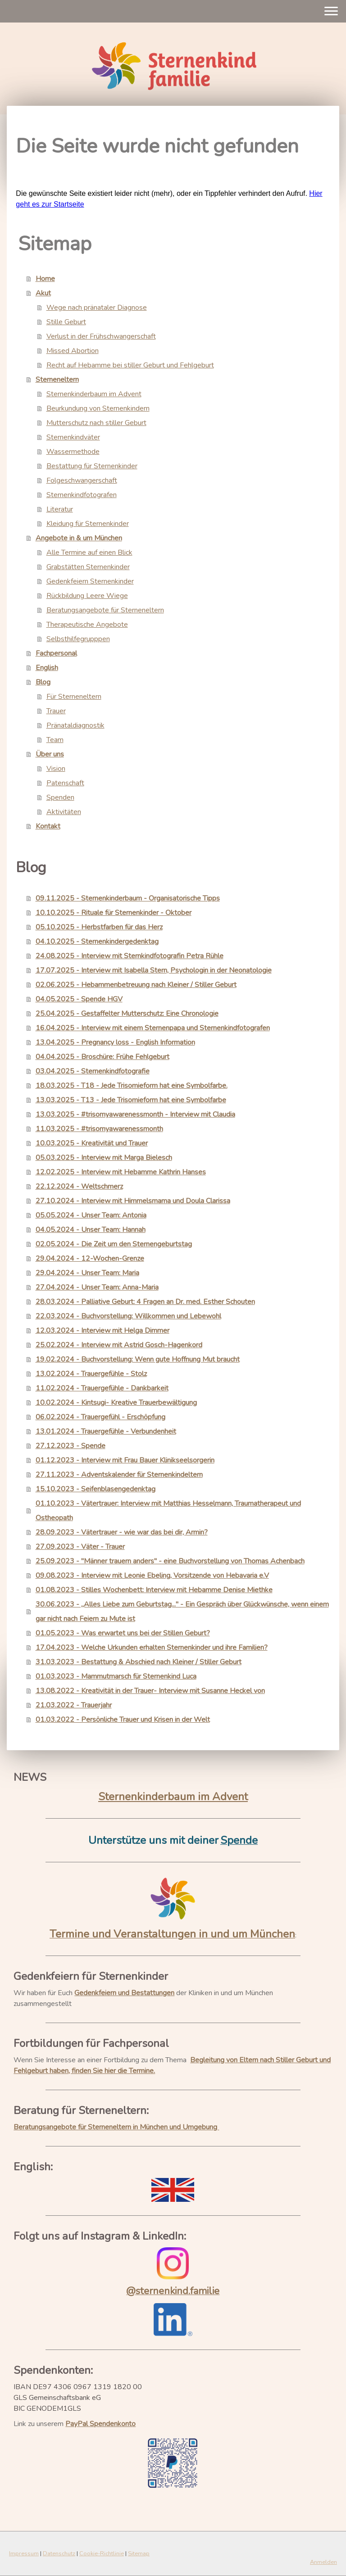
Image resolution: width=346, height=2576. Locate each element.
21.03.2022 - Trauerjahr (74, 1705)
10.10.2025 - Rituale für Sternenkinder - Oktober (113, 913)
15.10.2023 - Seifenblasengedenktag (95, 1489)
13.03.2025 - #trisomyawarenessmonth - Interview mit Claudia (135, 1114)
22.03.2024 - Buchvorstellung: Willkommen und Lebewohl (128, 1316)
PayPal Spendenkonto (100, 2424)
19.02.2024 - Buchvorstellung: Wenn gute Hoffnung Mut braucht (138, 1359)
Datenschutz (59, 2553)
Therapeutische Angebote (87, 624)
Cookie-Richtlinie (101, 2553)
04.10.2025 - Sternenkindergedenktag (97, 941)
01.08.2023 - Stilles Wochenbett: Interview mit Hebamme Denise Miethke (154, 1590)
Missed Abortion (72, 351)
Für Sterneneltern (73, 697)
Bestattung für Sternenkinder (91, 466)
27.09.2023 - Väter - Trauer (80, 1547)
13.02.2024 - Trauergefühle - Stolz (91, 1374)
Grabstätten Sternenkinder (88, 567)
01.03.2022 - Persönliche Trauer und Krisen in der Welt (123, 1720)
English (47, 668)
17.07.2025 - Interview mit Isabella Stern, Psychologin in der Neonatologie (154, 970)
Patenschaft (65, 783)
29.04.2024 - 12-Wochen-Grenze (90, 1258)
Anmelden (323, 2562)
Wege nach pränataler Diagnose (96, 307)
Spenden (60, 797)
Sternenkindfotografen (81, 495)
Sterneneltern (57, 380)
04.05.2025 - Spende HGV (79, 999)
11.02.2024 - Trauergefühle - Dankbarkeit (102, 1388)
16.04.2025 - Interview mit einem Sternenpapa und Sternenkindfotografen (153, 1028)
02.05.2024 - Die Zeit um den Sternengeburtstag (114, 1244)
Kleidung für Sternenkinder (87, 524)
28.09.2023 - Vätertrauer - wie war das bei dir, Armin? (122, 1532)
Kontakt (48, 826)
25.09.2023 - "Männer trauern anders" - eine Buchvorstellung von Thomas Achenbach (170, 1561)
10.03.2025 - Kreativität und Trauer (92, 1143)
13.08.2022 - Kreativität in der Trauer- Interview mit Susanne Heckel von (150, 1691)
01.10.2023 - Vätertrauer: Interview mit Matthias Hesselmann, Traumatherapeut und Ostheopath (168, 1511)
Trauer (56, 711)
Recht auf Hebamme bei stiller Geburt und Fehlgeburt (130, 365)
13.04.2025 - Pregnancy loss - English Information (115, 1042)
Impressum (24, 2553)
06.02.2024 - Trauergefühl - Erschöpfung (100, 1417)
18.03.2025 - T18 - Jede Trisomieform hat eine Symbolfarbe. (132, 1086)
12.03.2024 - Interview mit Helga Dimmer (102, 1331)
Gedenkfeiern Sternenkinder (90, 581)
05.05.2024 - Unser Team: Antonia (91, 1215)
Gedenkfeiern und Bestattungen (124, 1993)
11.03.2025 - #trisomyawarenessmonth (99, 1129)
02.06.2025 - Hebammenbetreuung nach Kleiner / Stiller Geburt (136, 985)
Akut (43, 293)
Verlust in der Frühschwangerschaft (101, 336)
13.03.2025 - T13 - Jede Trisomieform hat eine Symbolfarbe (131, 1100)
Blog (43, 682)
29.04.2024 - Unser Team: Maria (87, 1273)
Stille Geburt (66, 322)
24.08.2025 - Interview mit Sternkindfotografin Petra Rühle (129, 956)
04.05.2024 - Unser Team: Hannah (91, 1230)
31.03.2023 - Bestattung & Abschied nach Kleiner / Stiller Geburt (138, 1662)
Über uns (50, 754)
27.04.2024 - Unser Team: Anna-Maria (97, 1287)
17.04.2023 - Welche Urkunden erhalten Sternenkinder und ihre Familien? (152, 1647)
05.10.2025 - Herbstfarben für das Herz (99, 927)
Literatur (59, 509)
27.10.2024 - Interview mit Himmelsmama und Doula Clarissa (133, 1201)
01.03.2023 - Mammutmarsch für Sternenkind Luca (116, 1676)
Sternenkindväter (73, 437)
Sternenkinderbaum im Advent (93, 394)
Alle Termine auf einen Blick (89, 552)
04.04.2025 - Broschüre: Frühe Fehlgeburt (102, 1057)
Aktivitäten (63, 812)
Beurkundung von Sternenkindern (98, 408)
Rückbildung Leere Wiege (87, 596)
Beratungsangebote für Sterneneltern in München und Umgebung (116, 2127)
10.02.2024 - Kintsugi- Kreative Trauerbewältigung (116, 1403)
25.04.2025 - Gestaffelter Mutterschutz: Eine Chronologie (127, 1014)
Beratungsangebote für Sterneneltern (105, 610)
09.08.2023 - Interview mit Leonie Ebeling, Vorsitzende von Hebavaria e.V (152, 1575)
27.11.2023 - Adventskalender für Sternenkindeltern (119, 1475)
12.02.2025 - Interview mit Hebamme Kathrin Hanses (121, 1172)
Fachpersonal (56, 653)
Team (55, 740)
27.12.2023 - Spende (70, 1446)
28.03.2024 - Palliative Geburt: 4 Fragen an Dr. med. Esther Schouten (145, 1302)
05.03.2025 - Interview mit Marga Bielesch (104, 1158)
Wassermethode (73, 452)
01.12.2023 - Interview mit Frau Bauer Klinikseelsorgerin (125, 1460)
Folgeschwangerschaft (81, 480)
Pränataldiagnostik (75, 725)
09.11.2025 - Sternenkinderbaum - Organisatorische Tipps (128, 898)
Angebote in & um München (79, 538)
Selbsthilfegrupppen (78, 639)
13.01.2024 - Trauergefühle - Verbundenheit (106, 1431)
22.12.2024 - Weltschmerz (79, 1186)
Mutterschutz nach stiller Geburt (96, 423)
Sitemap (139, 2553)
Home (45, 279)
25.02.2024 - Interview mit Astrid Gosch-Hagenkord (119, 1345)
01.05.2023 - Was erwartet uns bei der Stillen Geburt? (123, 1633)
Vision (55, 769)
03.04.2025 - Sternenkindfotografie (93, 1071)
